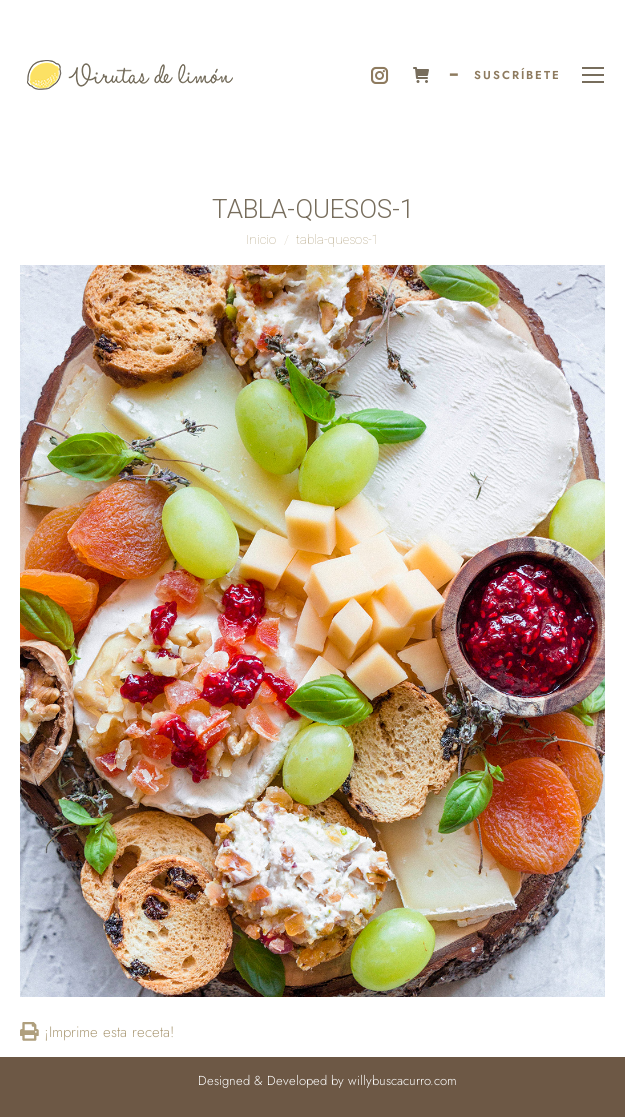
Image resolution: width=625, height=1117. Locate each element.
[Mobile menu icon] (593, 75)
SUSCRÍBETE (517, 75)
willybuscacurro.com (402, 1080)
